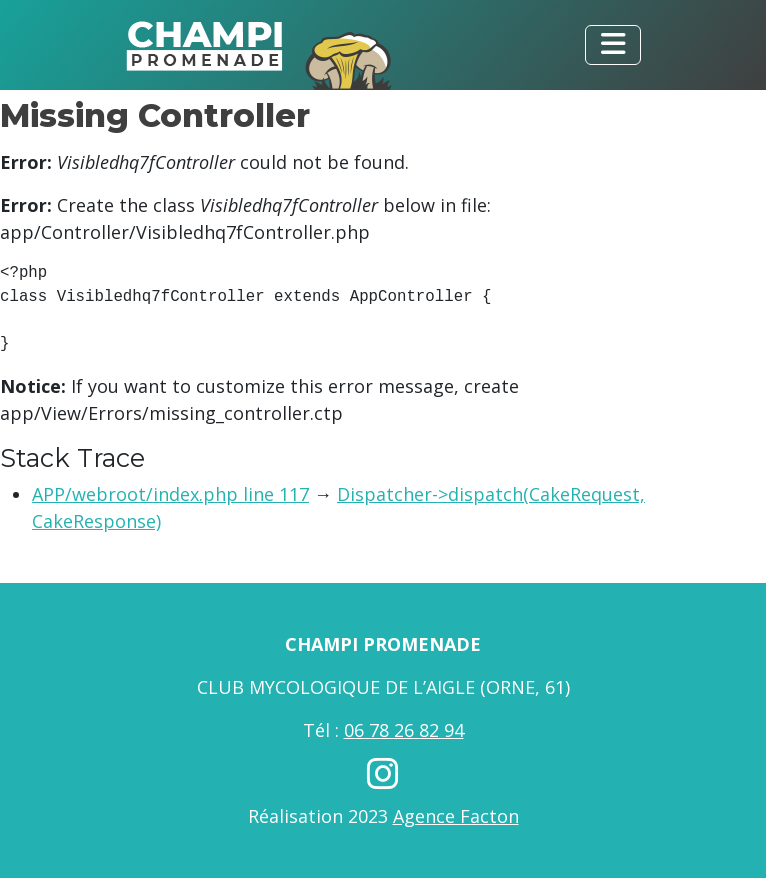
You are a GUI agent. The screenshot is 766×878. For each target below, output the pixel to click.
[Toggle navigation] (613, 45)
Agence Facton (456, 816)
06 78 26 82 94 (404, 730)
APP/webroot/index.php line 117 (170, 494)
